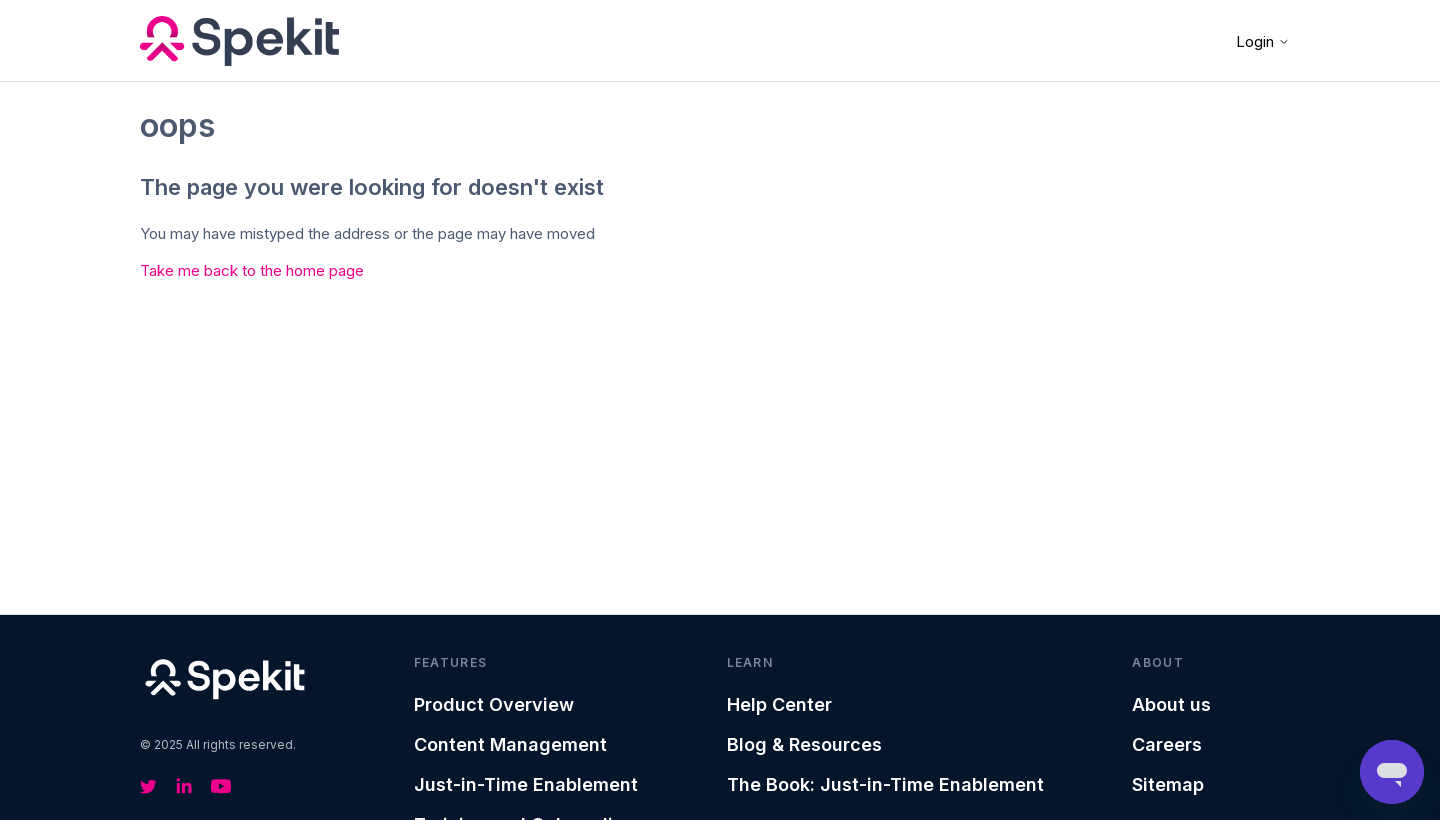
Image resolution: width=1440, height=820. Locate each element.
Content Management (510, 744)
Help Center (779, 704)
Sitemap (1168, 784)
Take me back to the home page (252, 270)
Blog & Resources (804, 744)
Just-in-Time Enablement (526, 784)
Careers (1167, 744)
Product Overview (494, 704)
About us (1171, 704)
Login (1263, 41)
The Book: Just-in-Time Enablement (885, 784)
